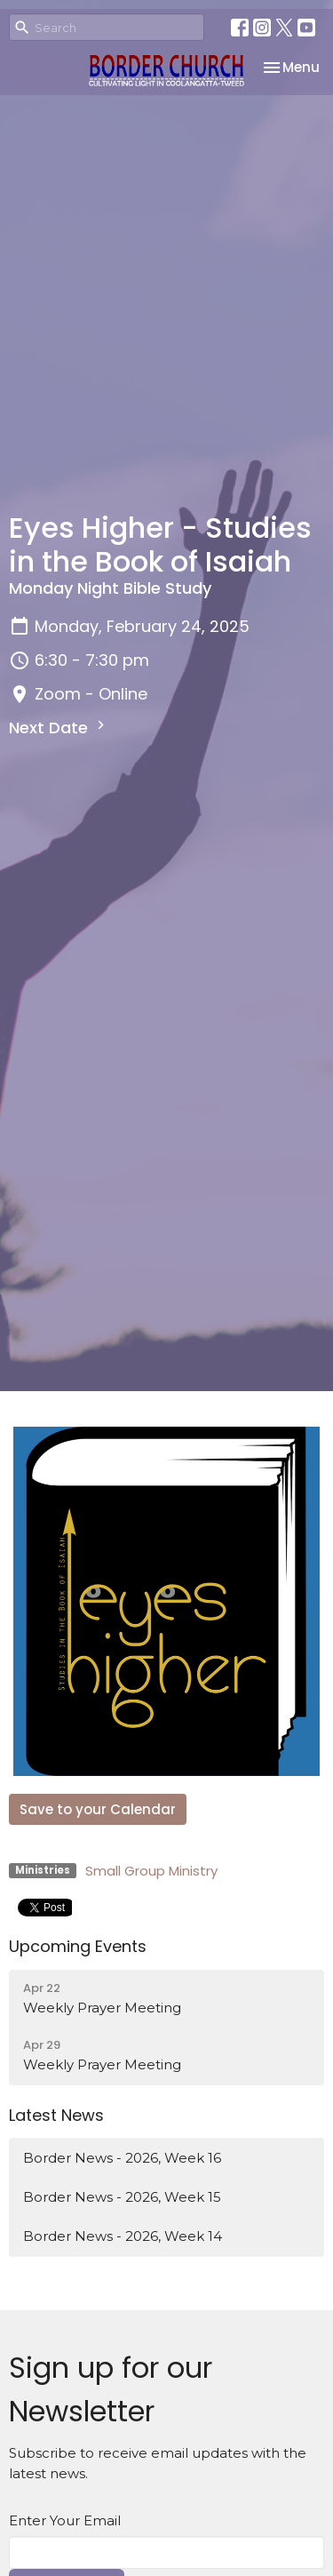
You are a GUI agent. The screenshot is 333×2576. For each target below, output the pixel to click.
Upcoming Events (78, 1946)
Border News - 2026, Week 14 (122, 2236)
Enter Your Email (65, 2520)
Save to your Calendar (98, 1809)
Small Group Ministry (151, 1870)
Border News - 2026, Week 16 (122, 2157)
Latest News (56, 2115)
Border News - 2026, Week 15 (122, 2196)
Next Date (59, 727)
